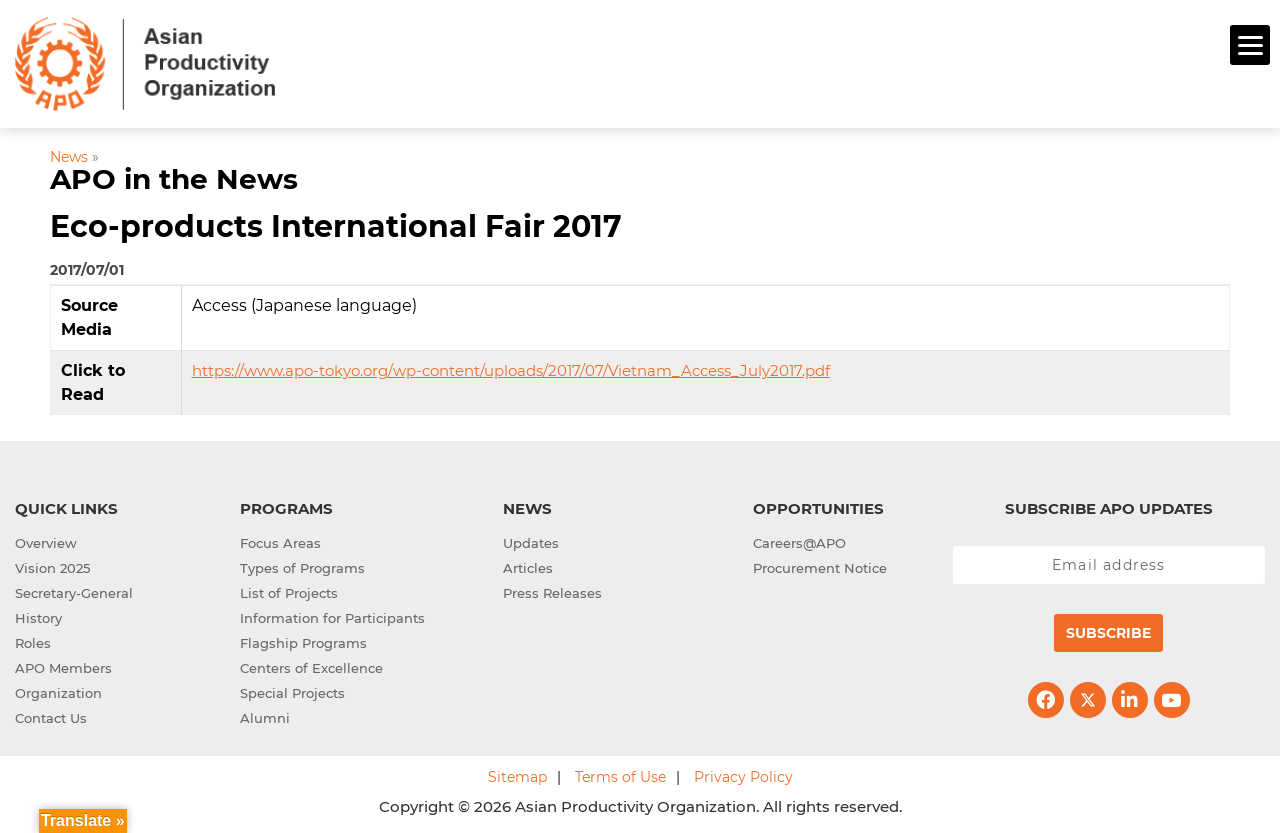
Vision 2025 (52, 565)
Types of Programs (302, 565)
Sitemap (517, 774)
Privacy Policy (743, 774)
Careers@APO (799, 540)
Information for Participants (332, 615)
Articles (528, 565)
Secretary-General (74, 590)
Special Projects (292, 690)
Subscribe (1108, 630)
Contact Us (51, 715)
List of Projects (289, 590)
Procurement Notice (820, 565)
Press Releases (552, 590)
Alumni (265, 715)
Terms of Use (620, 774)
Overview (46, 540)
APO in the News (174, 177)
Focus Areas (280, 540)
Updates (531, 540)
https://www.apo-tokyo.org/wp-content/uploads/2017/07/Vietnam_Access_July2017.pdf (511, 367)
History (38, 615)
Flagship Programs (303, 640)
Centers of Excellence (311, 665)
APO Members (63, 665)
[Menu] (1250, 45)
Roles (33, 640)
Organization (58, 690)
